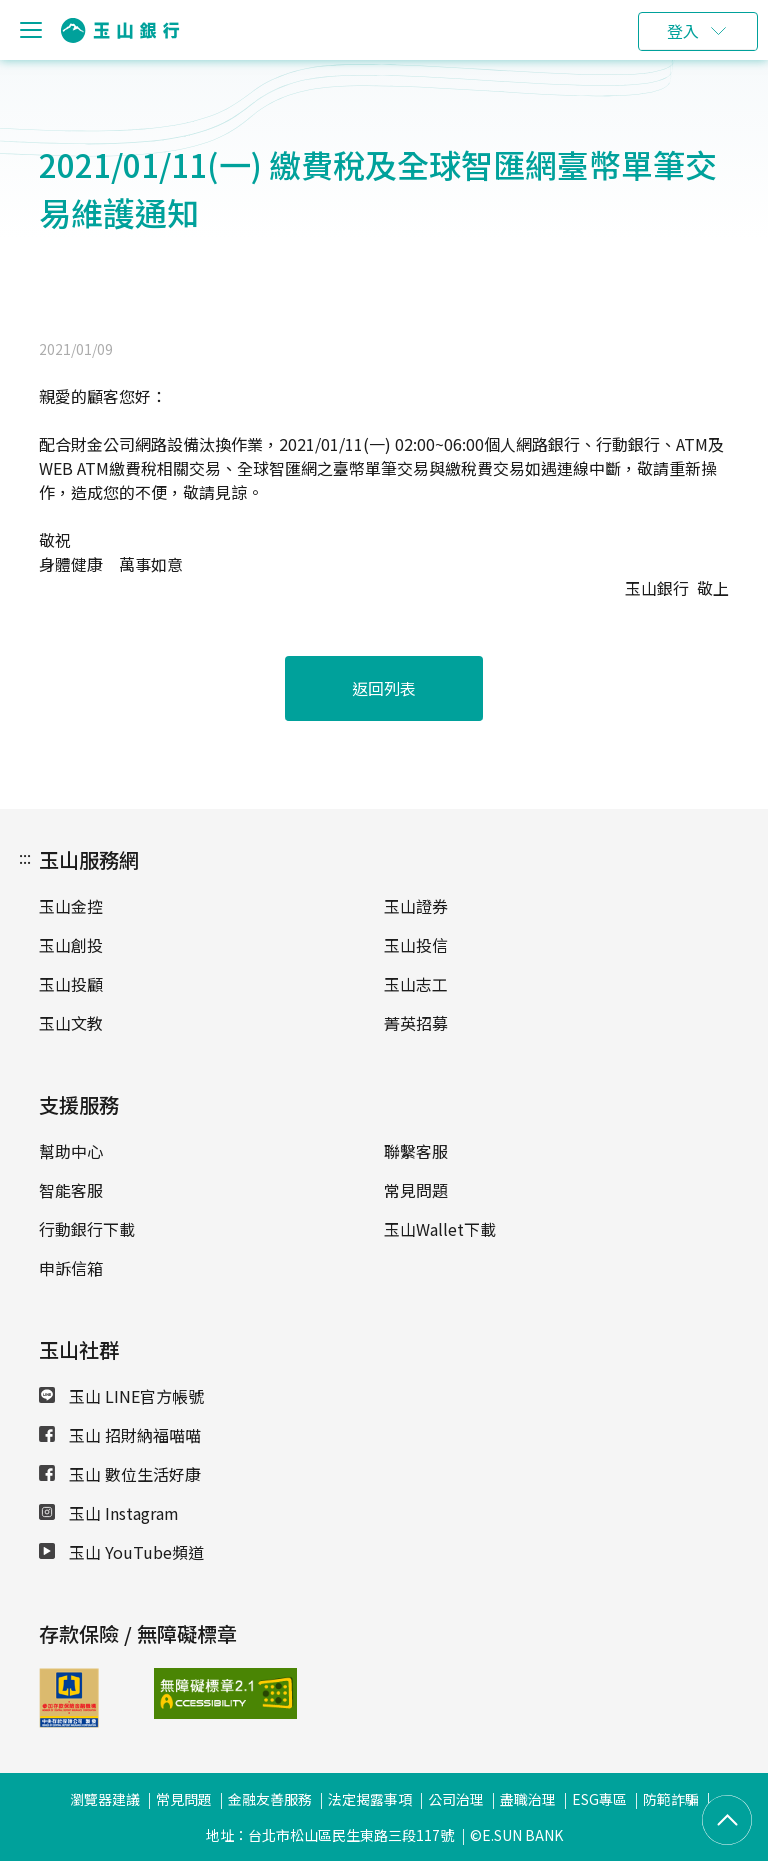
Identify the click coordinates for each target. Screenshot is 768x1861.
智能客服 (71, 1190)
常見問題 (416, 1190)
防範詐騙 (671, 1799)
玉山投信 (416, 945)
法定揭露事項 (370, 1799)
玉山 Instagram (109, 1513)
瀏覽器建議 (105, 1799)
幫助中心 (71, 1151)
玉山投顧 (71, 984)
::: (25, 857)
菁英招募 (416, 1023)
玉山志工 (416, 984)
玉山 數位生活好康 (120, 1474)
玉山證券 (416, 906)
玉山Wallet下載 (440, 1229)
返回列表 (384, 688)
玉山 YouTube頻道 (121, 1552)
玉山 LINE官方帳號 (121, 1396)
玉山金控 (71, 906)
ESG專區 (599, 1799)
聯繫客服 (416, 1151)
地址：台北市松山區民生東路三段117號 (330, 1835)
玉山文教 (71, 1023)
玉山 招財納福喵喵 (120, 1435)
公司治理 (456, 1799)
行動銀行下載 (87, 1229)
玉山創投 (71, 945)
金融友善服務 (270, 1799)
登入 (683, 31)
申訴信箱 (71, 1268)
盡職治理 (528, 1799)
